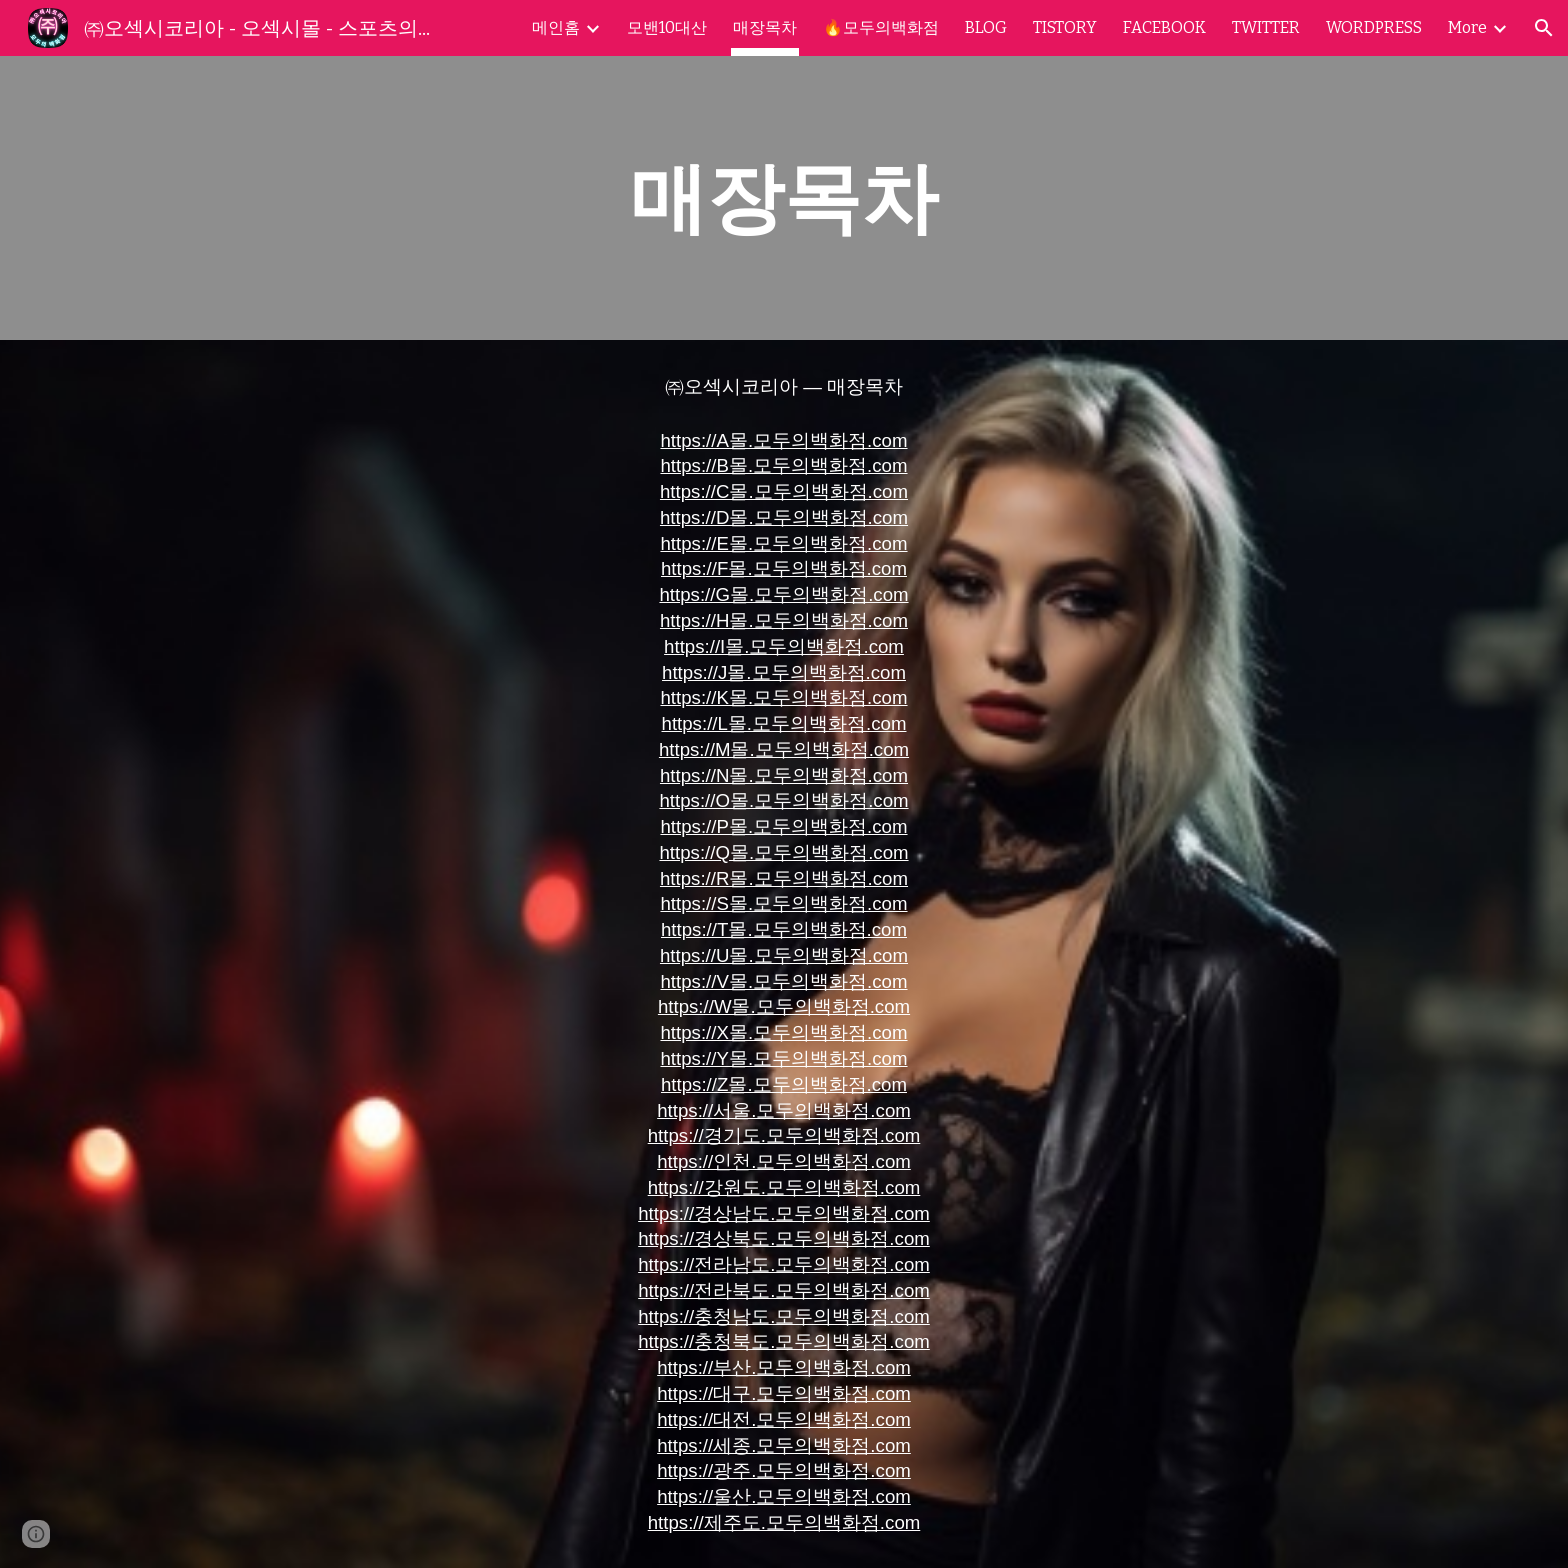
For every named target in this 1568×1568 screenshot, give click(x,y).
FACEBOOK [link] (1164, 27)
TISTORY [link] (1065, 27)
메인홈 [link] (556, 27)
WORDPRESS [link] (1374, 27)
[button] (1544, 28)
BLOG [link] (986, 27)
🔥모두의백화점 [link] (881, 27)
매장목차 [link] (765, 27)
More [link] (1467, 27)
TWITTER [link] (1266, 27)
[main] (784, 198)
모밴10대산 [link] (667, 27)
